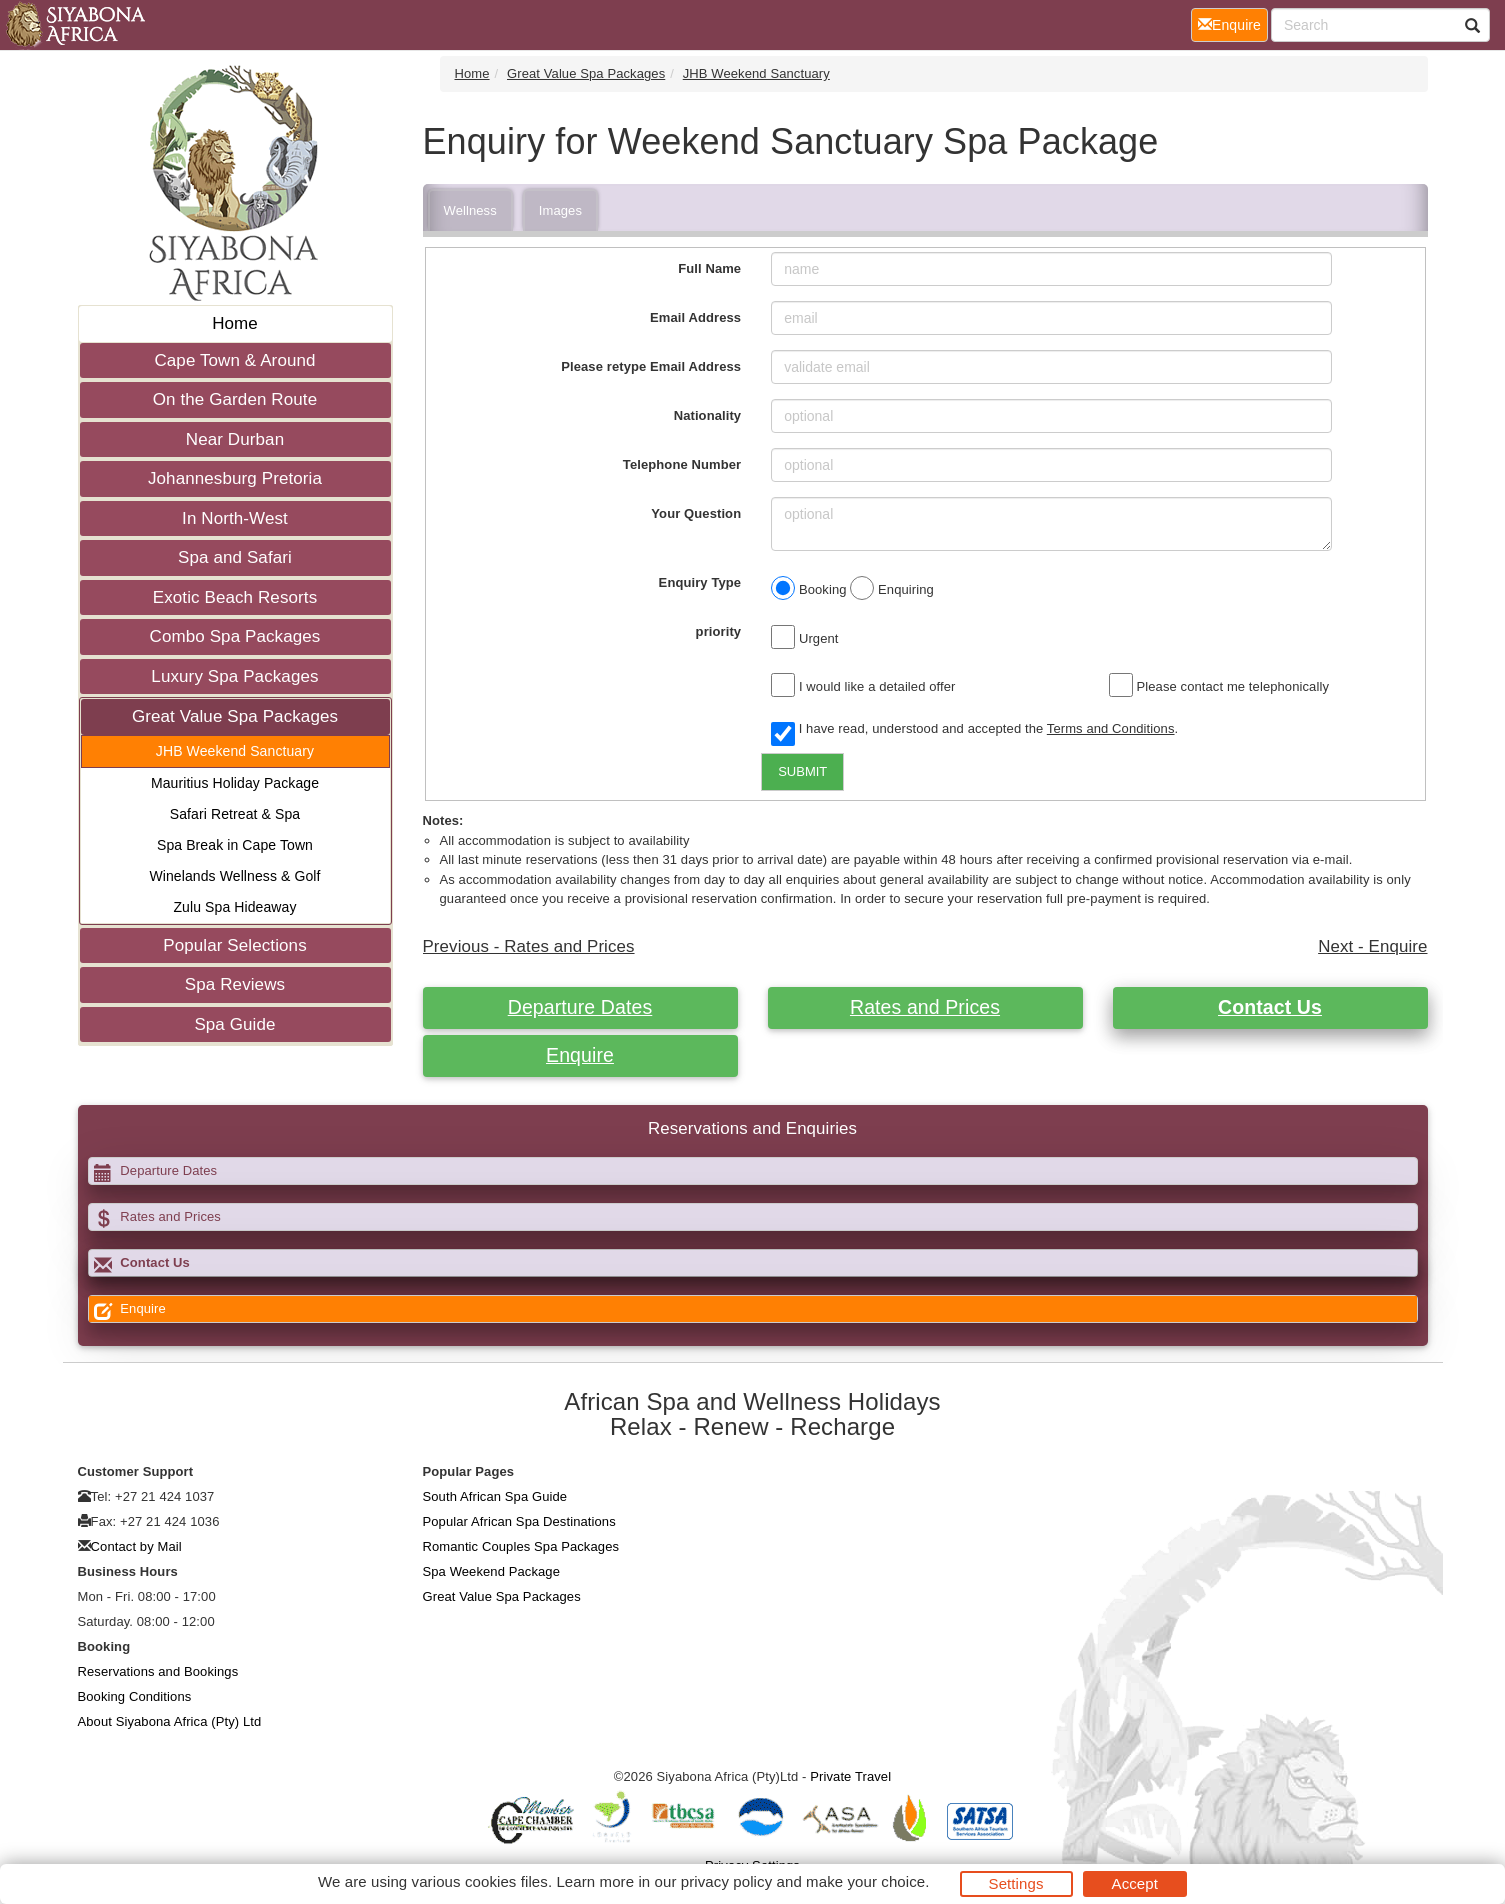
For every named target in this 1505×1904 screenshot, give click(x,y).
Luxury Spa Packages (234, 676)
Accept (1135, 1883)
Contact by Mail (136, 1546)
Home (235, 323)
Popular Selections (235, 945)
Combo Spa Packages (235, 636)
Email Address (695, 317)
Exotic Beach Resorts (235, 597)
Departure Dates (580, 1007)
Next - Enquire (1372, 946)
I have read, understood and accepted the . (974, 730)
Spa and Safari (235, 557)
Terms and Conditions (1111, 728)
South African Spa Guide (495, 1496)
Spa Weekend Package (492, 1571)
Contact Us (1270, 1007)
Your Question (696, 513)
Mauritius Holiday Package (235, 783)
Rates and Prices (925, 1007)
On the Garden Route (235, 399)
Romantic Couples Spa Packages (521, 1546)
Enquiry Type (700, 582)
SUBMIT (802, 771)
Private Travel (850, 1776)
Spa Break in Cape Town (235, 845)
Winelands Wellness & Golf (234, 876)
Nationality (708, 415)
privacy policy (726, 1881)
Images (560, 210)
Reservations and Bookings (158, 1671)
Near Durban (235, 439)
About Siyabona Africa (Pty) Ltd (170, 1721)
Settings (1016, 1883)
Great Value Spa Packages (235, 716)
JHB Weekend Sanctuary (235, 751)
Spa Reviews (235, 984)
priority (719, 631)
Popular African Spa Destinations (519, 1521)
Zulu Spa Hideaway (234, 907)
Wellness (470, 210)
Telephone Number (682, 464)
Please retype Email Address (651, 366)
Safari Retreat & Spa (235, 814)
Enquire (580, 1055)
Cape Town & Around (234, 360)
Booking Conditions (135, 1696)
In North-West (235, 518)
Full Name (709, 268)
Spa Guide (234, 1024)
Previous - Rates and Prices (529, 946)
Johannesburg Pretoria (235, 478)
